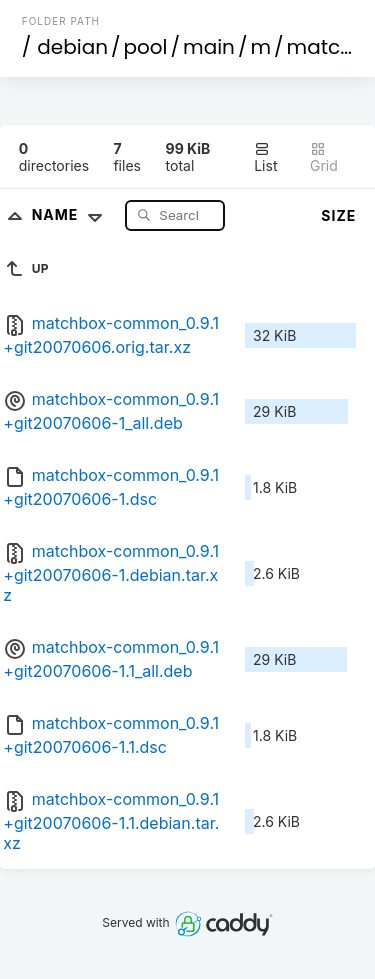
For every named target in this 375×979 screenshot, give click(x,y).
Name (71, 214)
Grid (324, 157)
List (265, 157)
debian (72, 47)
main (209, 47)
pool (146, 47)
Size (338, 215)
